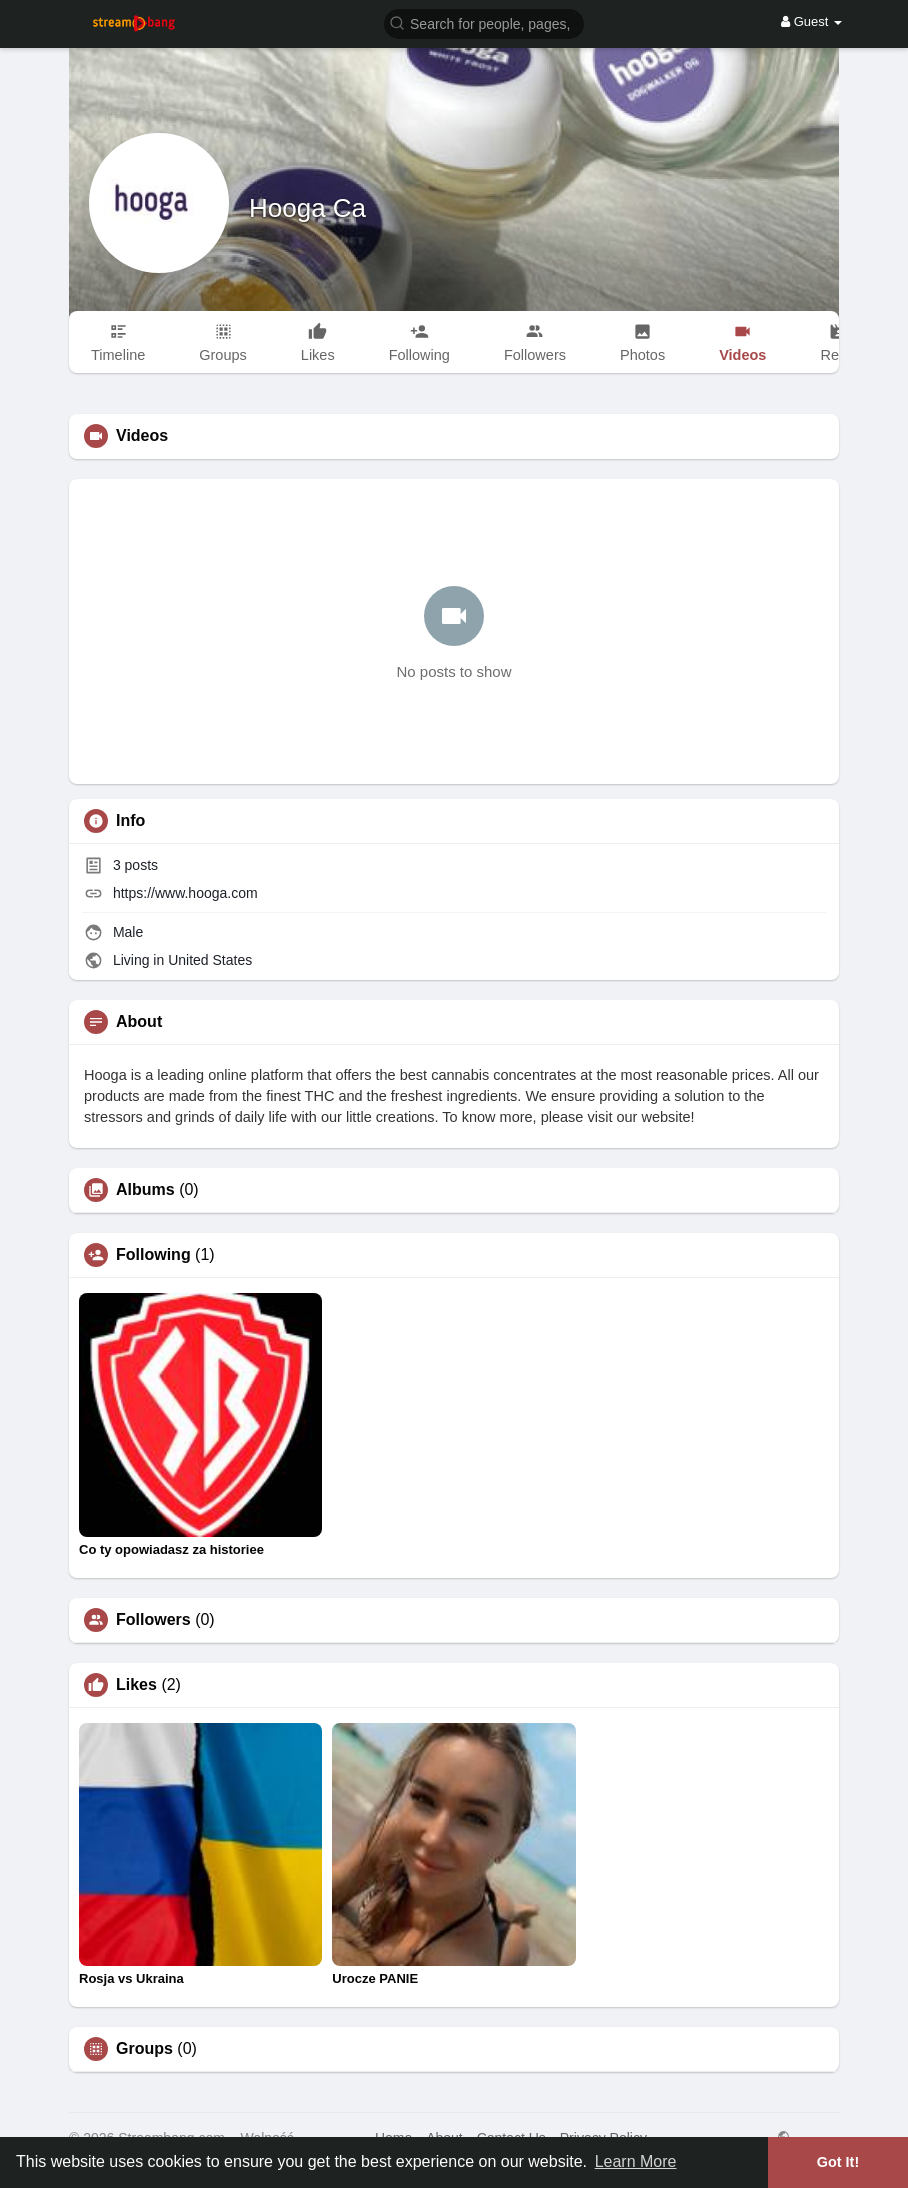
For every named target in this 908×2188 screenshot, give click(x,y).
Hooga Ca (307, 208)
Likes (136, 1685)
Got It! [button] (838, 2162)
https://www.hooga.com (185, 893)
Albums (145, 1190)
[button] (484, 22)
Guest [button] (811, 21)
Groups (144, 2049)
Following (153, 1255)
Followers (153, 1620)
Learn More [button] (636, 2161)
